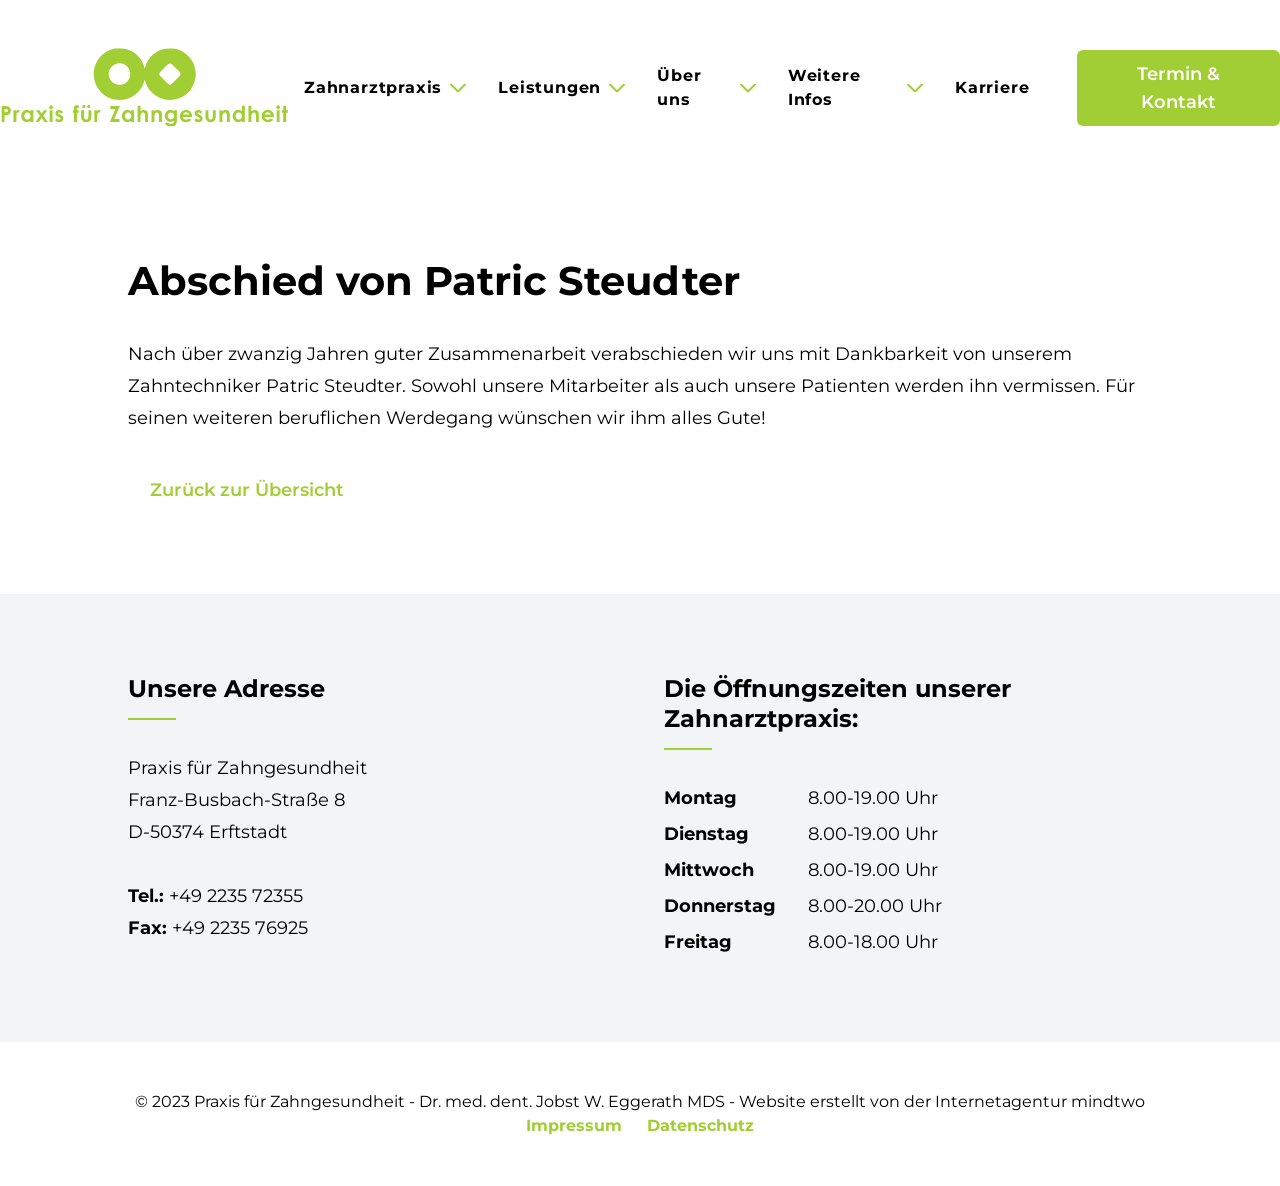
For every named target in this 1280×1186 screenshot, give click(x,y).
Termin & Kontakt (1178, 88)
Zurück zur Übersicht (247, 490)
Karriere (992, 87)
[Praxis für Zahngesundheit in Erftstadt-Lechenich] (144, 88)
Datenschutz (700, 1125)
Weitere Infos (824, 87)
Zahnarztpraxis (373, 87)
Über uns (679, 87)
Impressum (576, 1125)
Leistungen (549, 87)
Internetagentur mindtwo (1040, 1101)
